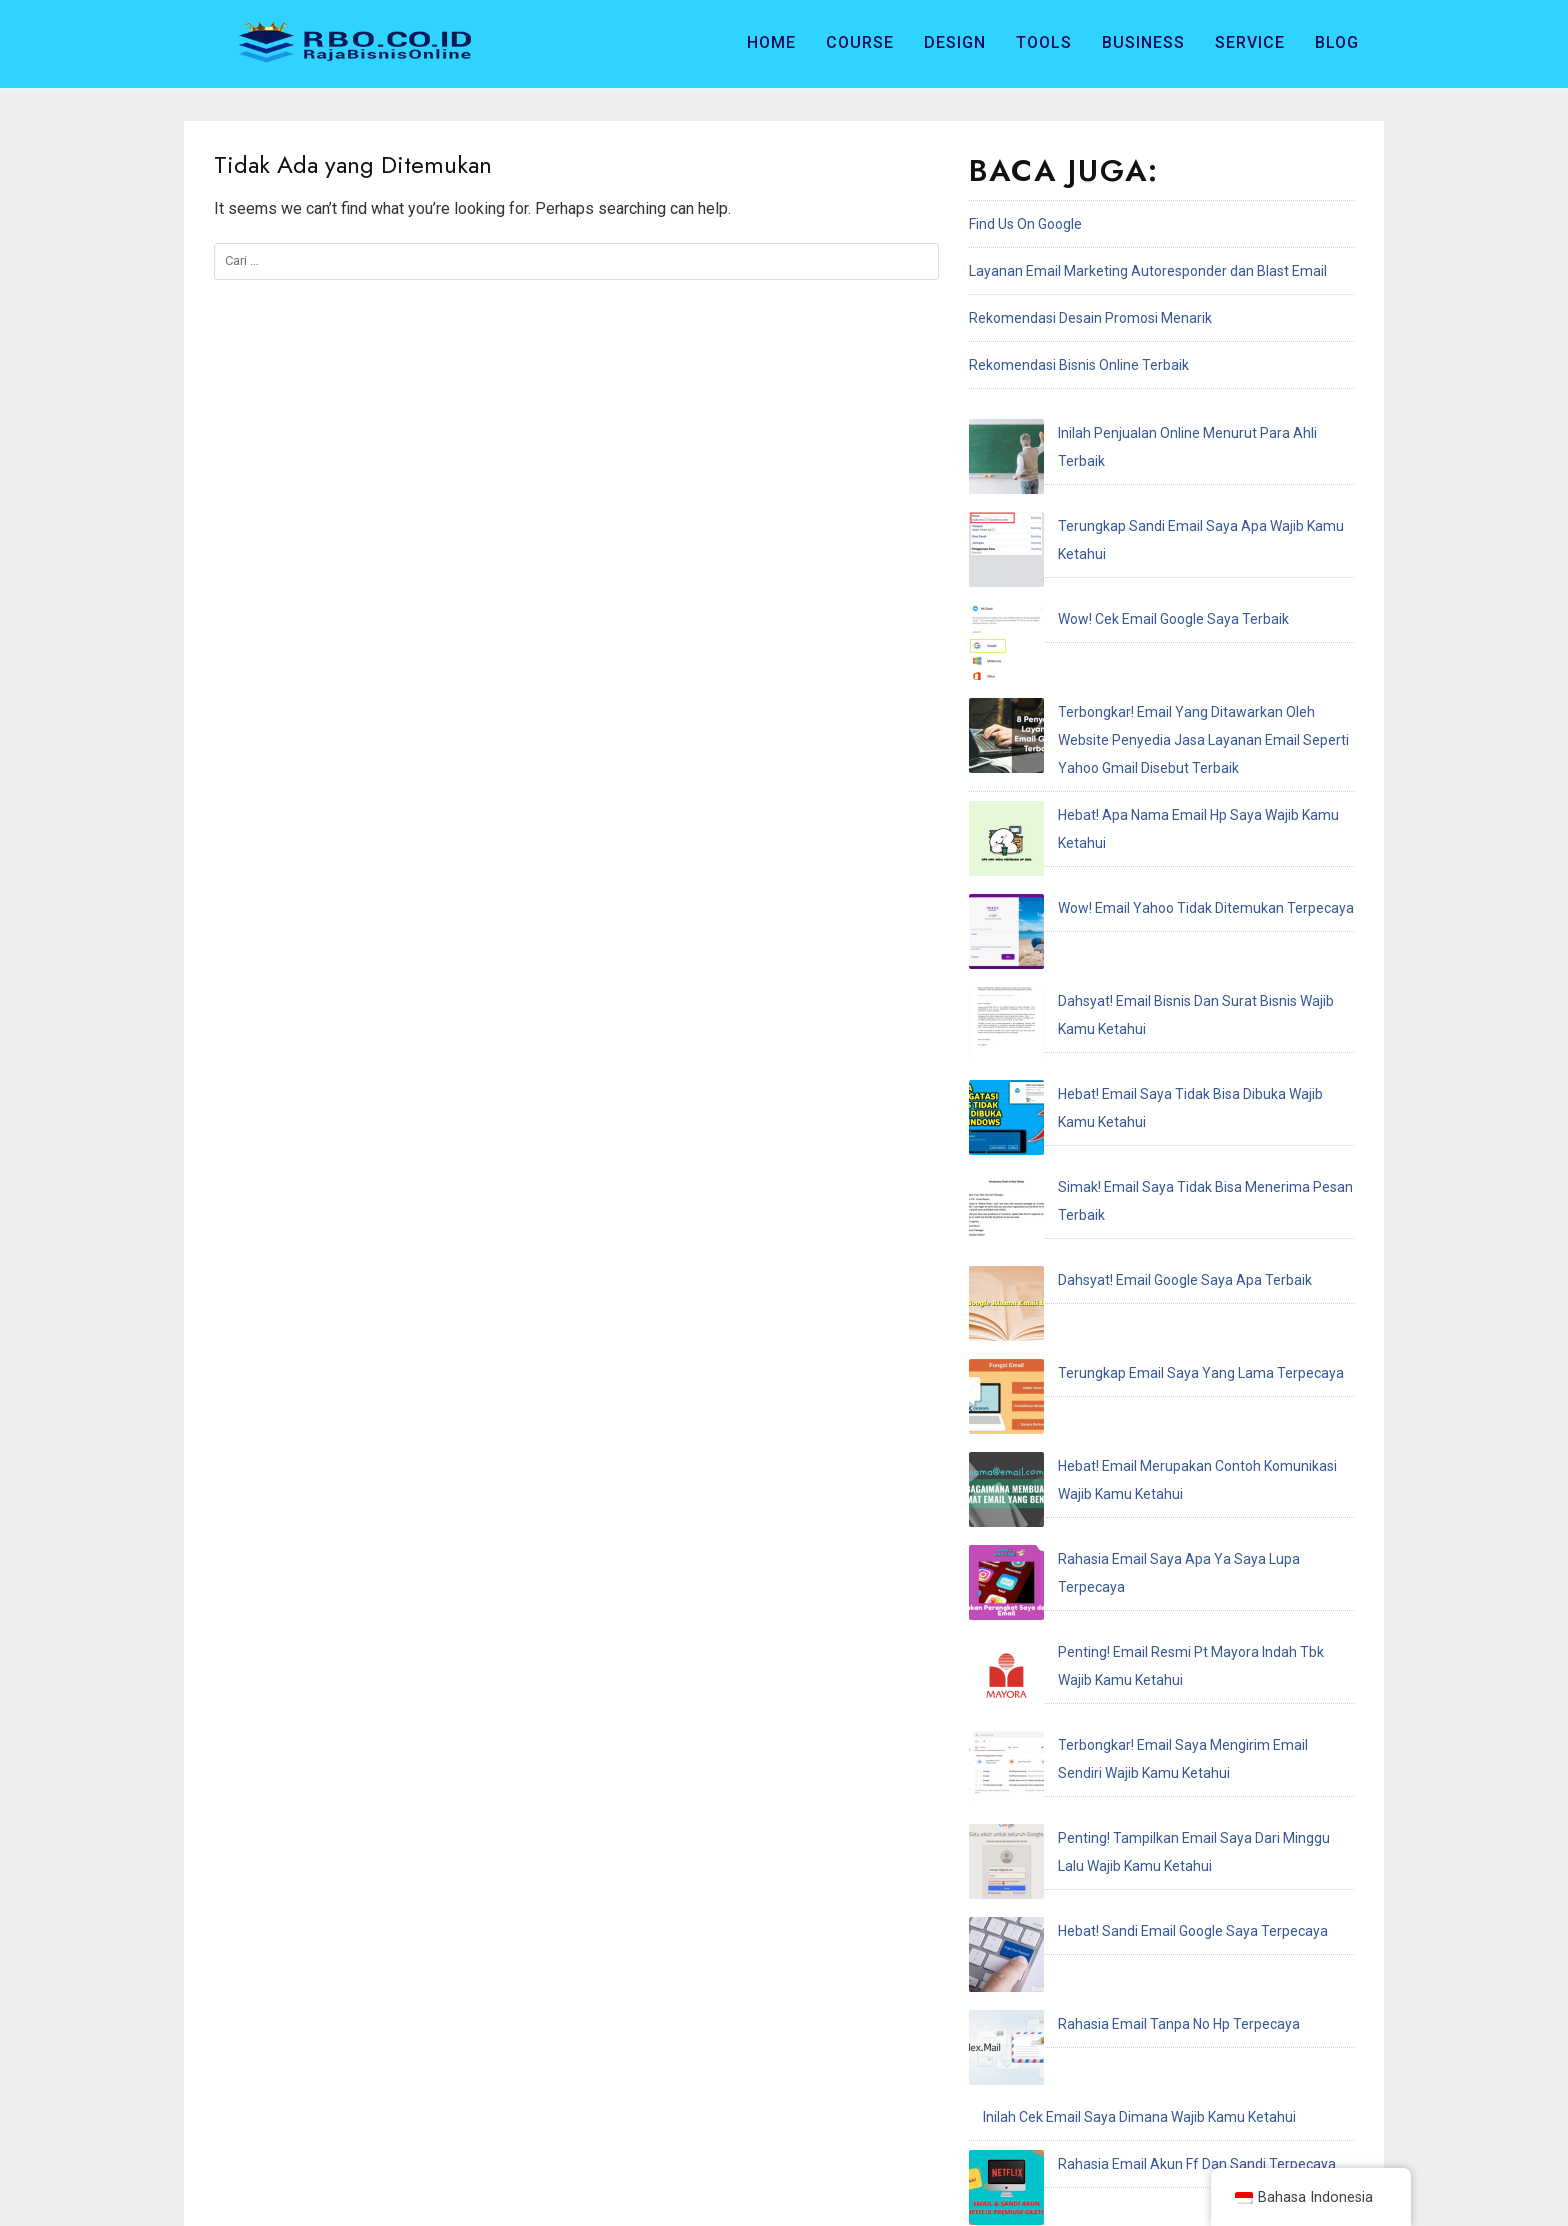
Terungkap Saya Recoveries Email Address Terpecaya (1153, 1635)
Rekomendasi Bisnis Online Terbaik (1079, 365)
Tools (1044, 42)
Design (955, 42)
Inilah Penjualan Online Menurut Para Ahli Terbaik (1137, 433)
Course (860, 42)
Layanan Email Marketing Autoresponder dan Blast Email (1148, 271)
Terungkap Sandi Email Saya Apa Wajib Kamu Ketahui (1151, 480)
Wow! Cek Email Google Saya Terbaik (1098, 527)
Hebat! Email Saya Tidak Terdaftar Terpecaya (1126, 1682)
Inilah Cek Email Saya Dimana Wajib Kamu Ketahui (1139, 1447)
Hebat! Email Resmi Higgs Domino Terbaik (1114, 1588)
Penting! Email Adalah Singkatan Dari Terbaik (1124, 1541)
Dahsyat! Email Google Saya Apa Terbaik (1110, 912)
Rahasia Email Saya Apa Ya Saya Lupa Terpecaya (1139, 1081)
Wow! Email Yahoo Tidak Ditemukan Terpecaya (1131, 724)
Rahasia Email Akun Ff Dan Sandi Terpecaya (1122, 1494)
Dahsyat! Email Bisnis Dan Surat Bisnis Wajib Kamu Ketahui (1166, 771)
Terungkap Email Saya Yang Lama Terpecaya (1126, 959)
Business (1143, 42)
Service (1250, 42)
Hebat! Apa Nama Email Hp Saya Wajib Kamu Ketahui (1149, 677)
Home (771, 42)
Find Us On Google (1025, 224)
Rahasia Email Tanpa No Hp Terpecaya (1104, 1400)
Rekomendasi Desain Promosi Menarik (1090, 318)
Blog (1337, 42)
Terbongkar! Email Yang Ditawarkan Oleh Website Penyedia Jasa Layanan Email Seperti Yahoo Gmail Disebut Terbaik (1154, 602)
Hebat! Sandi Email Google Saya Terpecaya (1118, 1353)
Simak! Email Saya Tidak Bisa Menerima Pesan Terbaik (1155, 865)
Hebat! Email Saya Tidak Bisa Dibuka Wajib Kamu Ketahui (1161, 818)
